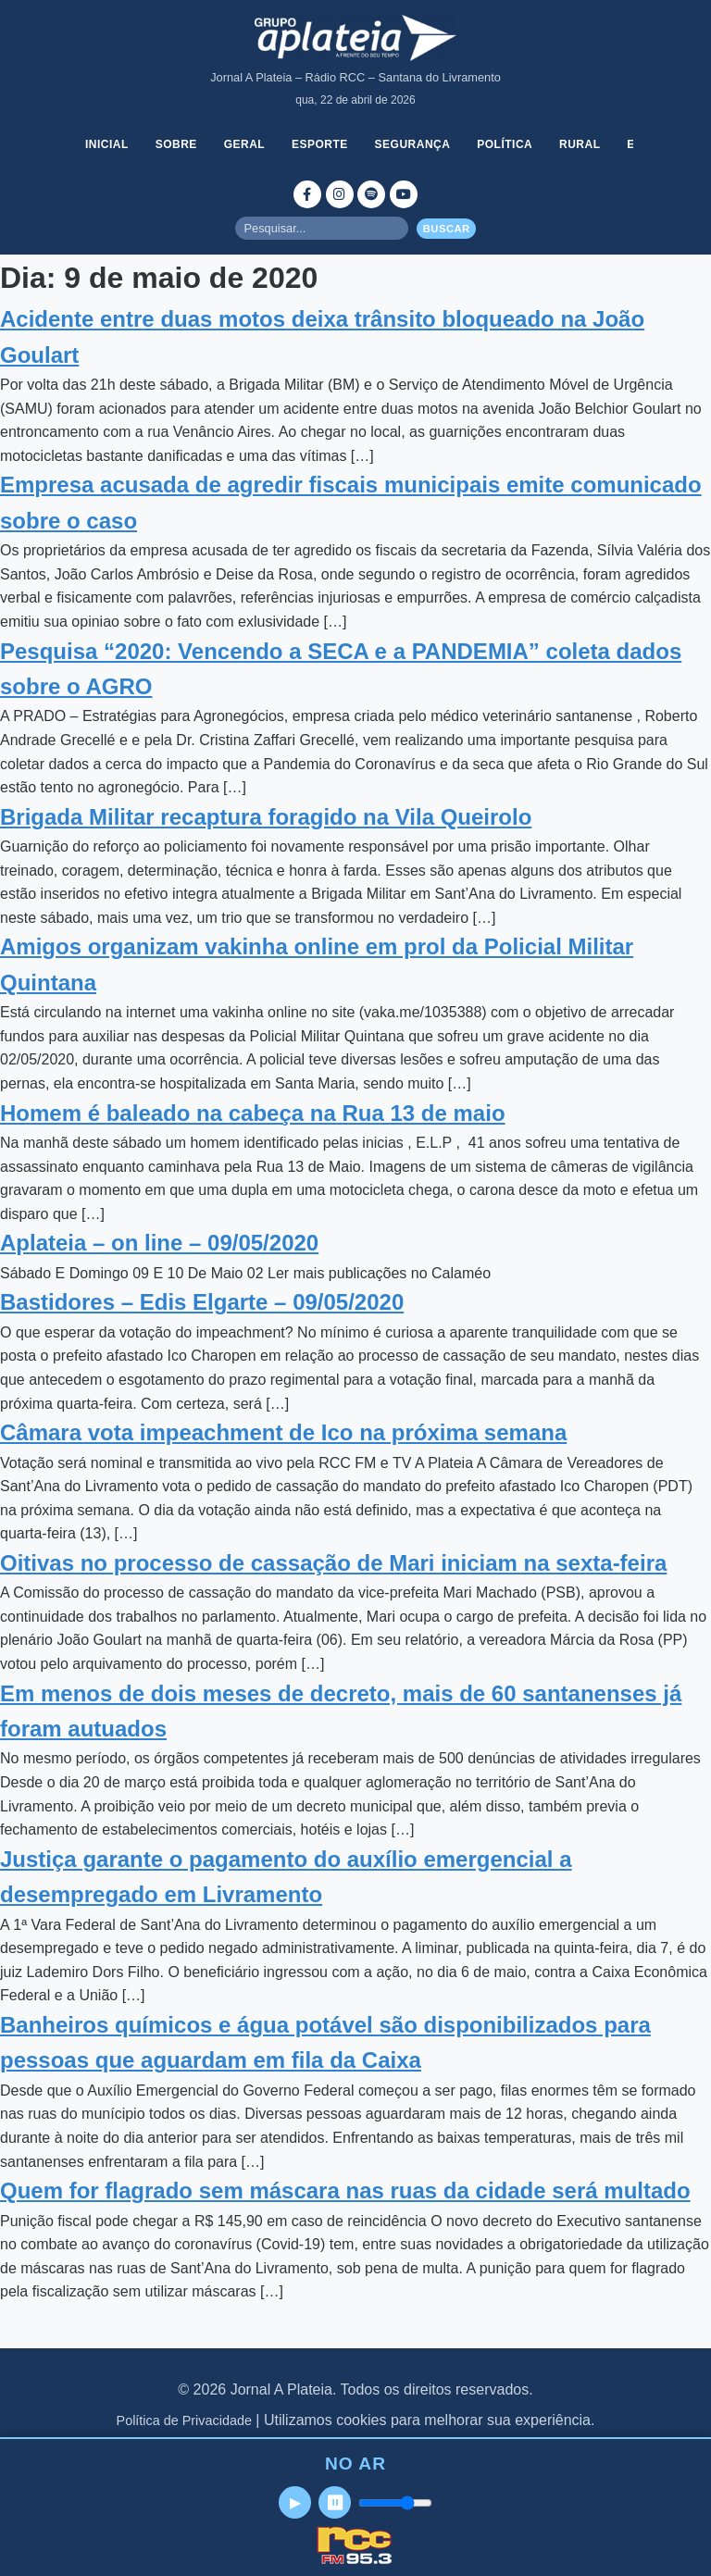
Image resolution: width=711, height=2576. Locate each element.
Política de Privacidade (184, 2420)
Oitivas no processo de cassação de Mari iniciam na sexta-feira (333, 1562)
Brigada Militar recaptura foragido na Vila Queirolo (265, 816)
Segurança (413, 144)
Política (504, 144)
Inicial (107, 144)
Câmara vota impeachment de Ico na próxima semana (283, 1432)
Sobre (176, 144)
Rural (580, 144)
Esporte (320, 144)
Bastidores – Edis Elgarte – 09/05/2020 (202, 1301)
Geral (245, 144)
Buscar (446, 228)
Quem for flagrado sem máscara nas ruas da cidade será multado (345, 2190)
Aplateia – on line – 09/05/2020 (159, 1242)
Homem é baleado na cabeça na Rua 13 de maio (252, 1113)
